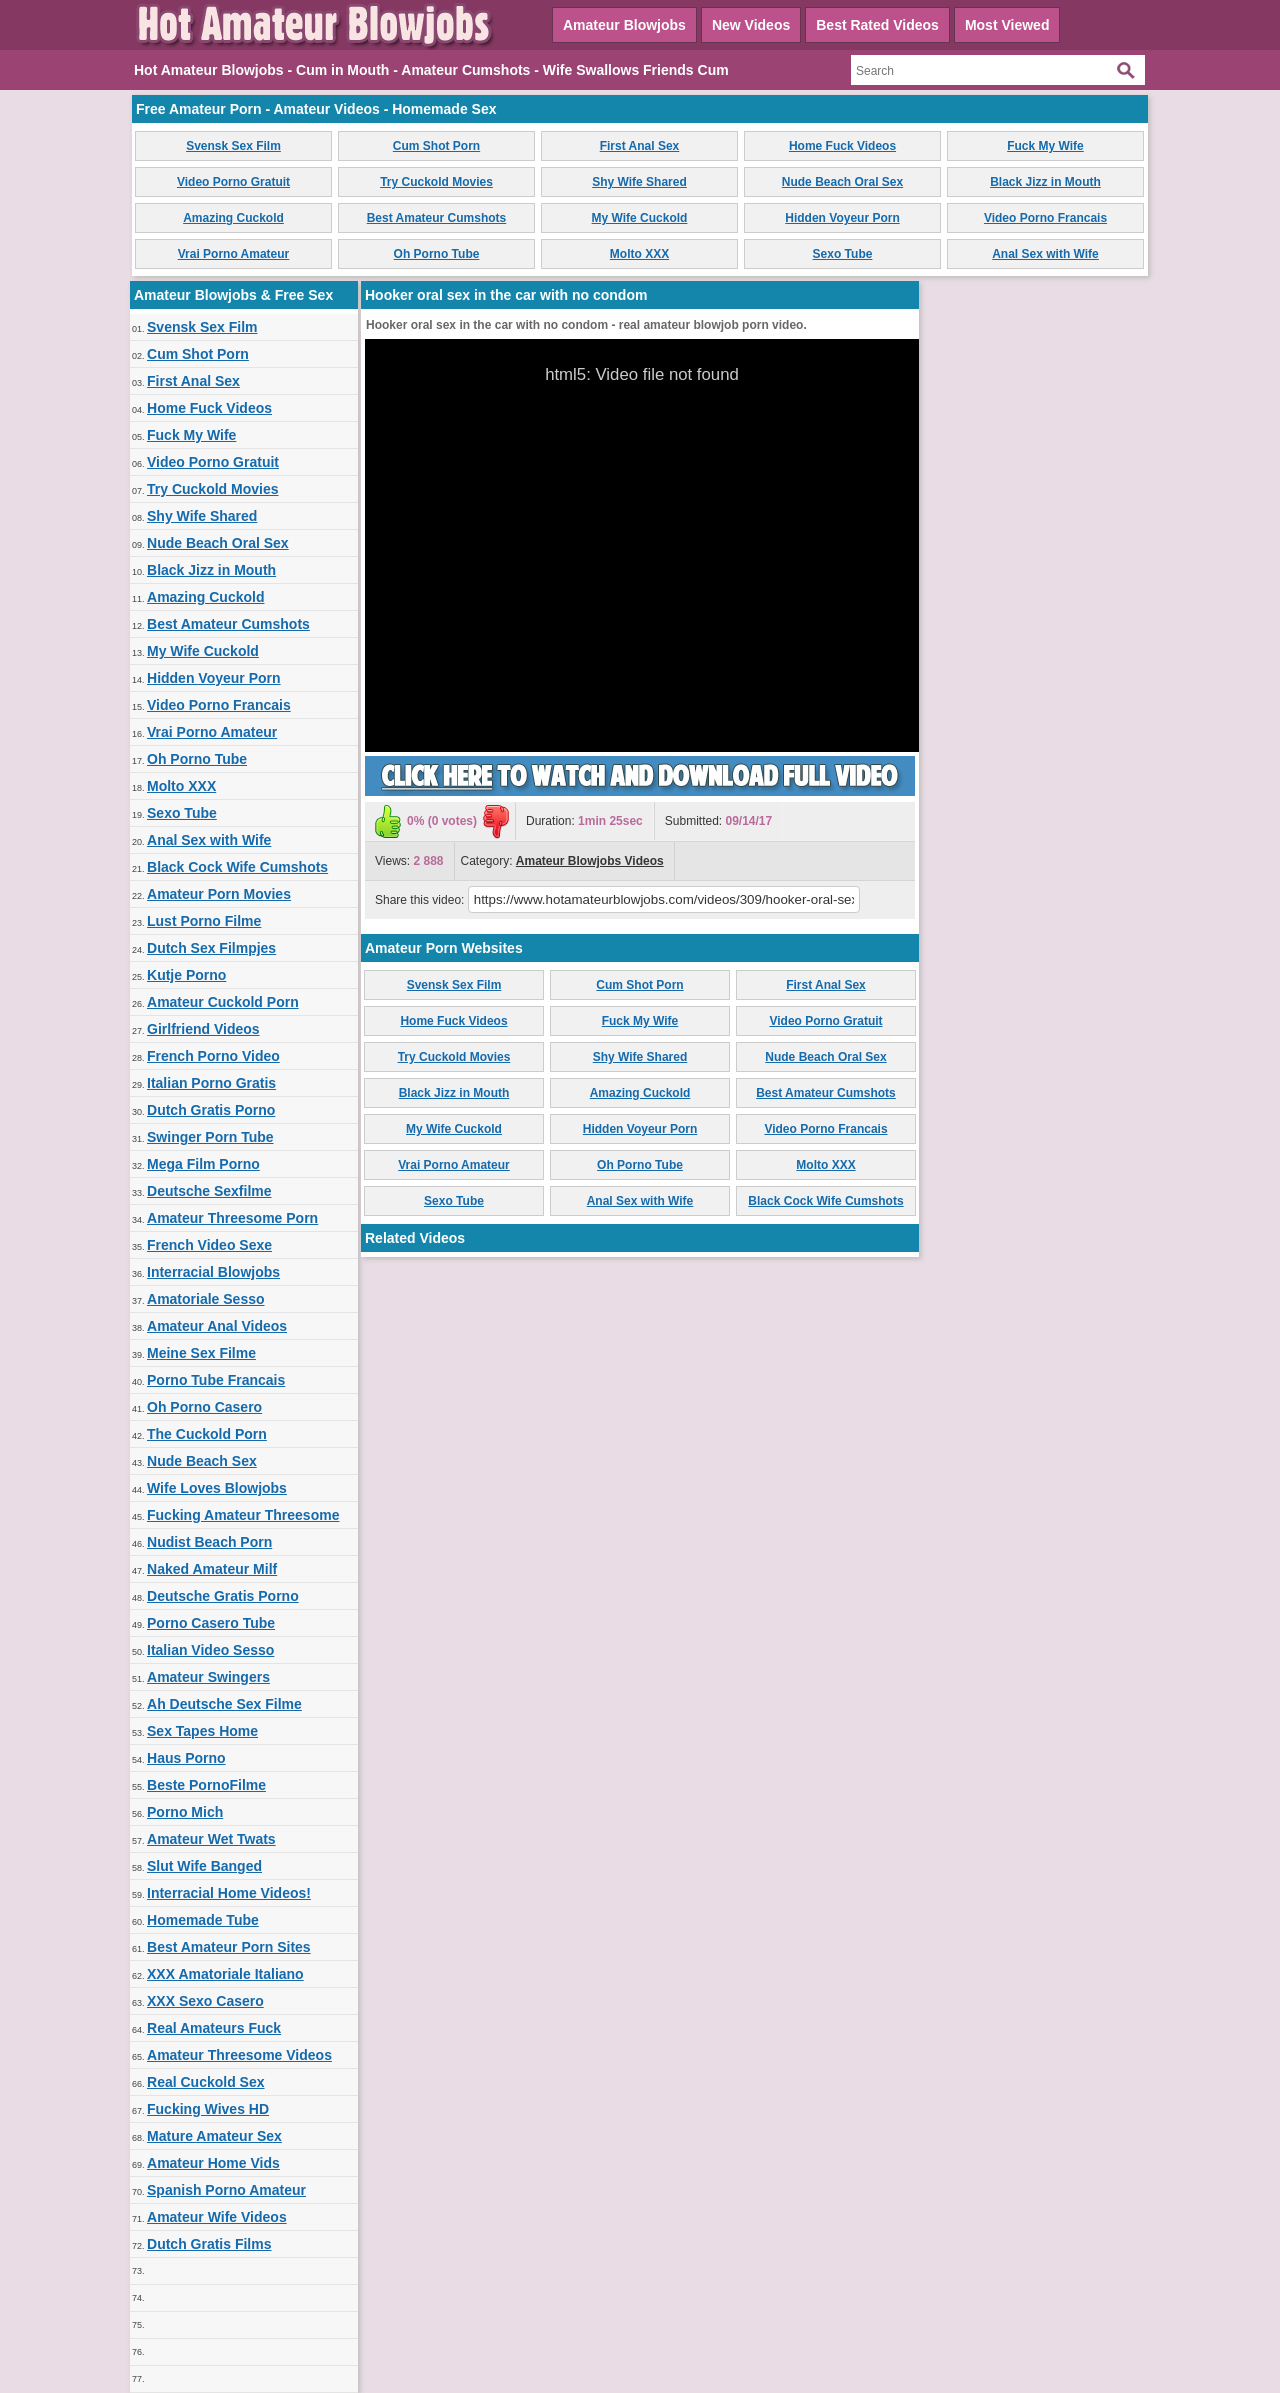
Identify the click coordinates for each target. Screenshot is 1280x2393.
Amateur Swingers (208, 1677)
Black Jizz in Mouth (1045, 182)
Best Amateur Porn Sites (229, 1947)
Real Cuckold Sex (206, 2082)
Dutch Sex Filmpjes (211, 948)
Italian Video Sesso (210, 1650)
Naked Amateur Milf (212, 1569)
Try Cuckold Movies (436, 182)
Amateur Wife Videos (217, 2217)
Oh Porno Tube (437, 254)
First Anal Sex (640, 146)
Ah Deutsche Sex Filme (224, 1704)
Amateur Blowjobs (624, 25)
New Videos (751, 25)
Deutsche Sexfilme (209, 1191)
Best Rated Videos (877, 25)
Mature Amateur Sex (214, 2136)
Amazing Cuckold (233, 218)
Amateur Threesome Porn (232, 1218)
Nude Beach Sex (202, 1461)
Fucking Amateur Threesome (243, 1515)
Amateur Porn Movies (219, 894)
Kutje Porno (186, 975)
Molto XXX (639, 254)
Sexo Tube (843, 254)
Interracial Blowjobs (213, 1272)
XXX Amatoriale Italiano (225, 1974)
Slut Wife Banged (204, 1866)
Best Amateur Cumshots (437, 218)
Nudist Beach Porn (209, 1542)
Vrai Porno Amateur (234, 254)
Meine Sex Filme (201, 1353)
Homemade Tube (203, 1920)
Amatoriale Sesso (206, 1299)
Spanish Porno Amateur (226, 2190)
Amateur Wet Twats (211, 1839)
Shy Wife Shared (639, 182)
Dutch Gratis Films (209, 2244)
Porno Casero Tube (211, 1623)
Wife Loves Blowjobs (217, 1488)
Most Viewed (1007, 25)
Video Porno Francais (1045, 218)
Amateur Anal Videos (217, 1326)
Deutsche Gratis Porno (223, 1596)
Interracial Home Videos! (229, 1893)
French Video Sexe (209, 1245)
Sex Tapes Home (202, 1731)
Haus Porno (186, 1758)
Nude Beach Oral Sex (842, 182)
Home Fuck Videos (842, 146)
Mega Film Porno (203, 1164)
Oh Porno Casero (204, 1407)
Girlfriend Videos (203, 1029)
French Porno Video (213, 1056)
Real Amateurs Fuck (214, 2028)
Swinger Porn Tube (210, 1137)
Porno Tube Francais (216, 1380)
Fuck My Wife (1045, 146)
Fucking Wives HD (208, 2109)
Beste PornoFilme (206, 1785)
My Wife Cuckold (640, 218)
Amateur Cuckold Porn (223, 1002)
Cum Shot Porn (436, 146)
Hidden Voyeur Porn (842, 218)
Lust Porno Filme (204, 921)
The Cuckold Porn (207, 1434)
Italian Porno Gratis (211, 1083)
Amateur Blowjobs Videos (590, 861)
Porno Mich (185, 1812)
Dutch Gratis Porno (211, 1110)
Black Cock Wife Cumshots (237, 867)
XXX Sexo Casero (205, 2001)
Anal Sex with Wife (1045, 254)
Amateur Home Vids (213, 2163)
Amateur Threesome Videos (239, 2055)
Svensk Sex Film (233, 146)
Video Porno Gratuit (233, 182)
